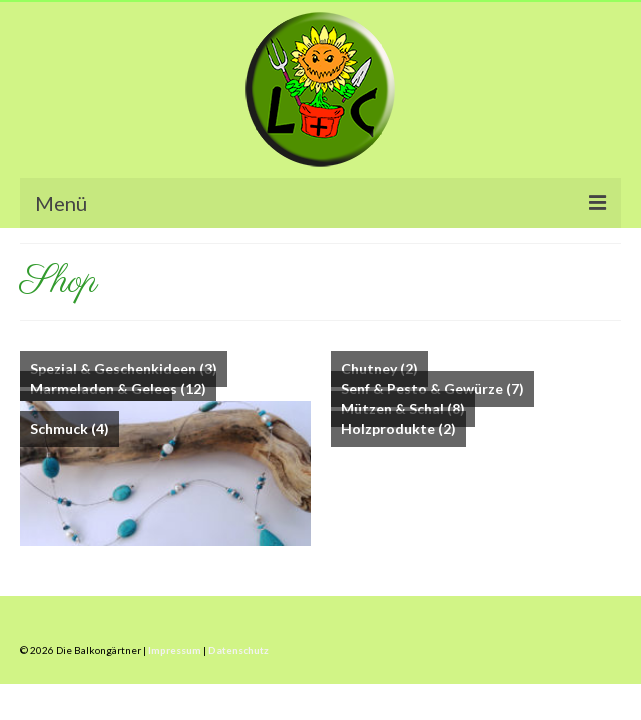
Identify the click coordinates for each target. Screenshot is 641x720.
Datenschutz (238, 650)
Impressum (174, 650)
